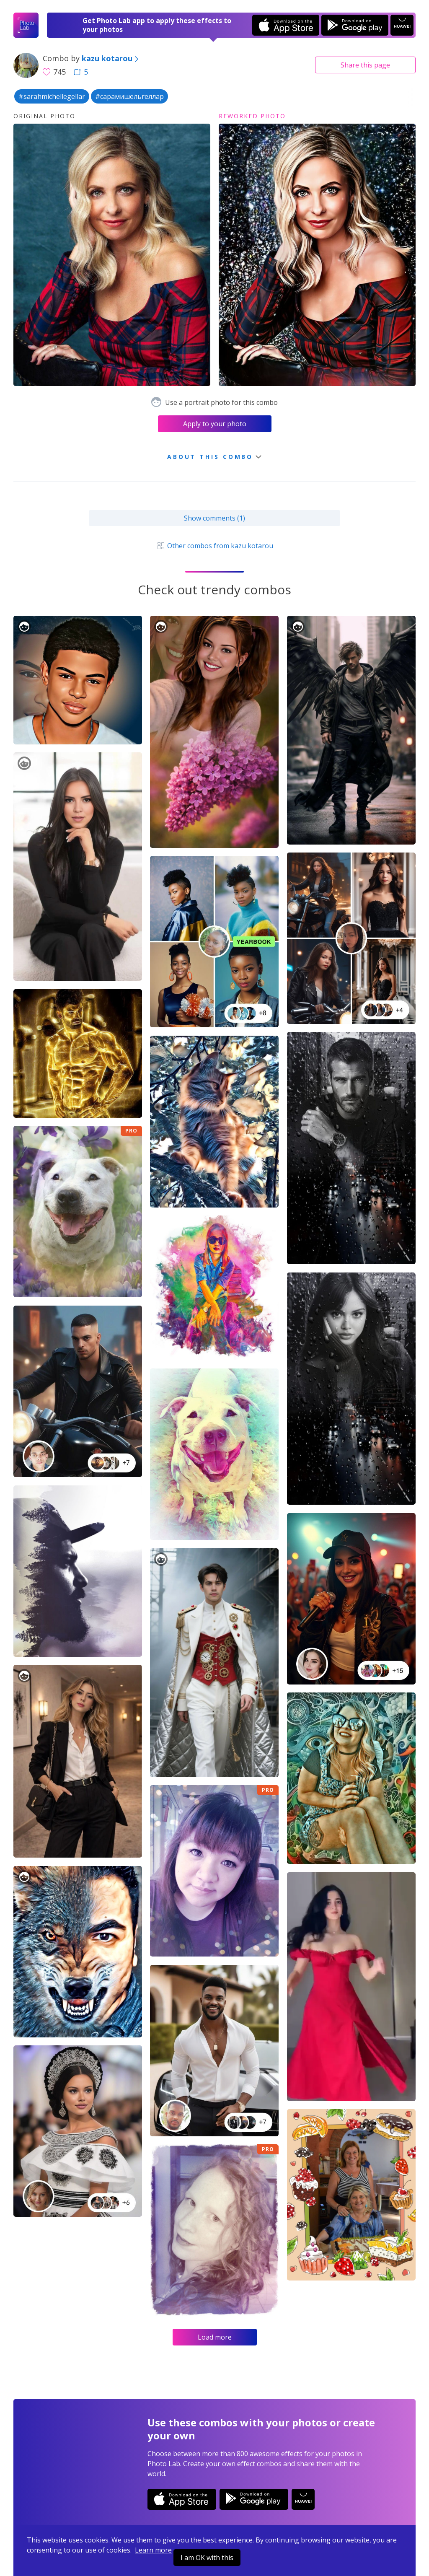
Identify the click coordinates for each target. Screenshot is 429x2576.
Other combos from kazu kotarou (214, 545)
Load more (215, 2337)
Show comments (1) (214, 518)
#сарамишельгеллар (129, 96)
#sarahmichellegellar (51, 96)
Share (365, 65)
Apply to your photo (214, 423)
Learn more (153, 2550)
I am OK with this (207, 2557)
